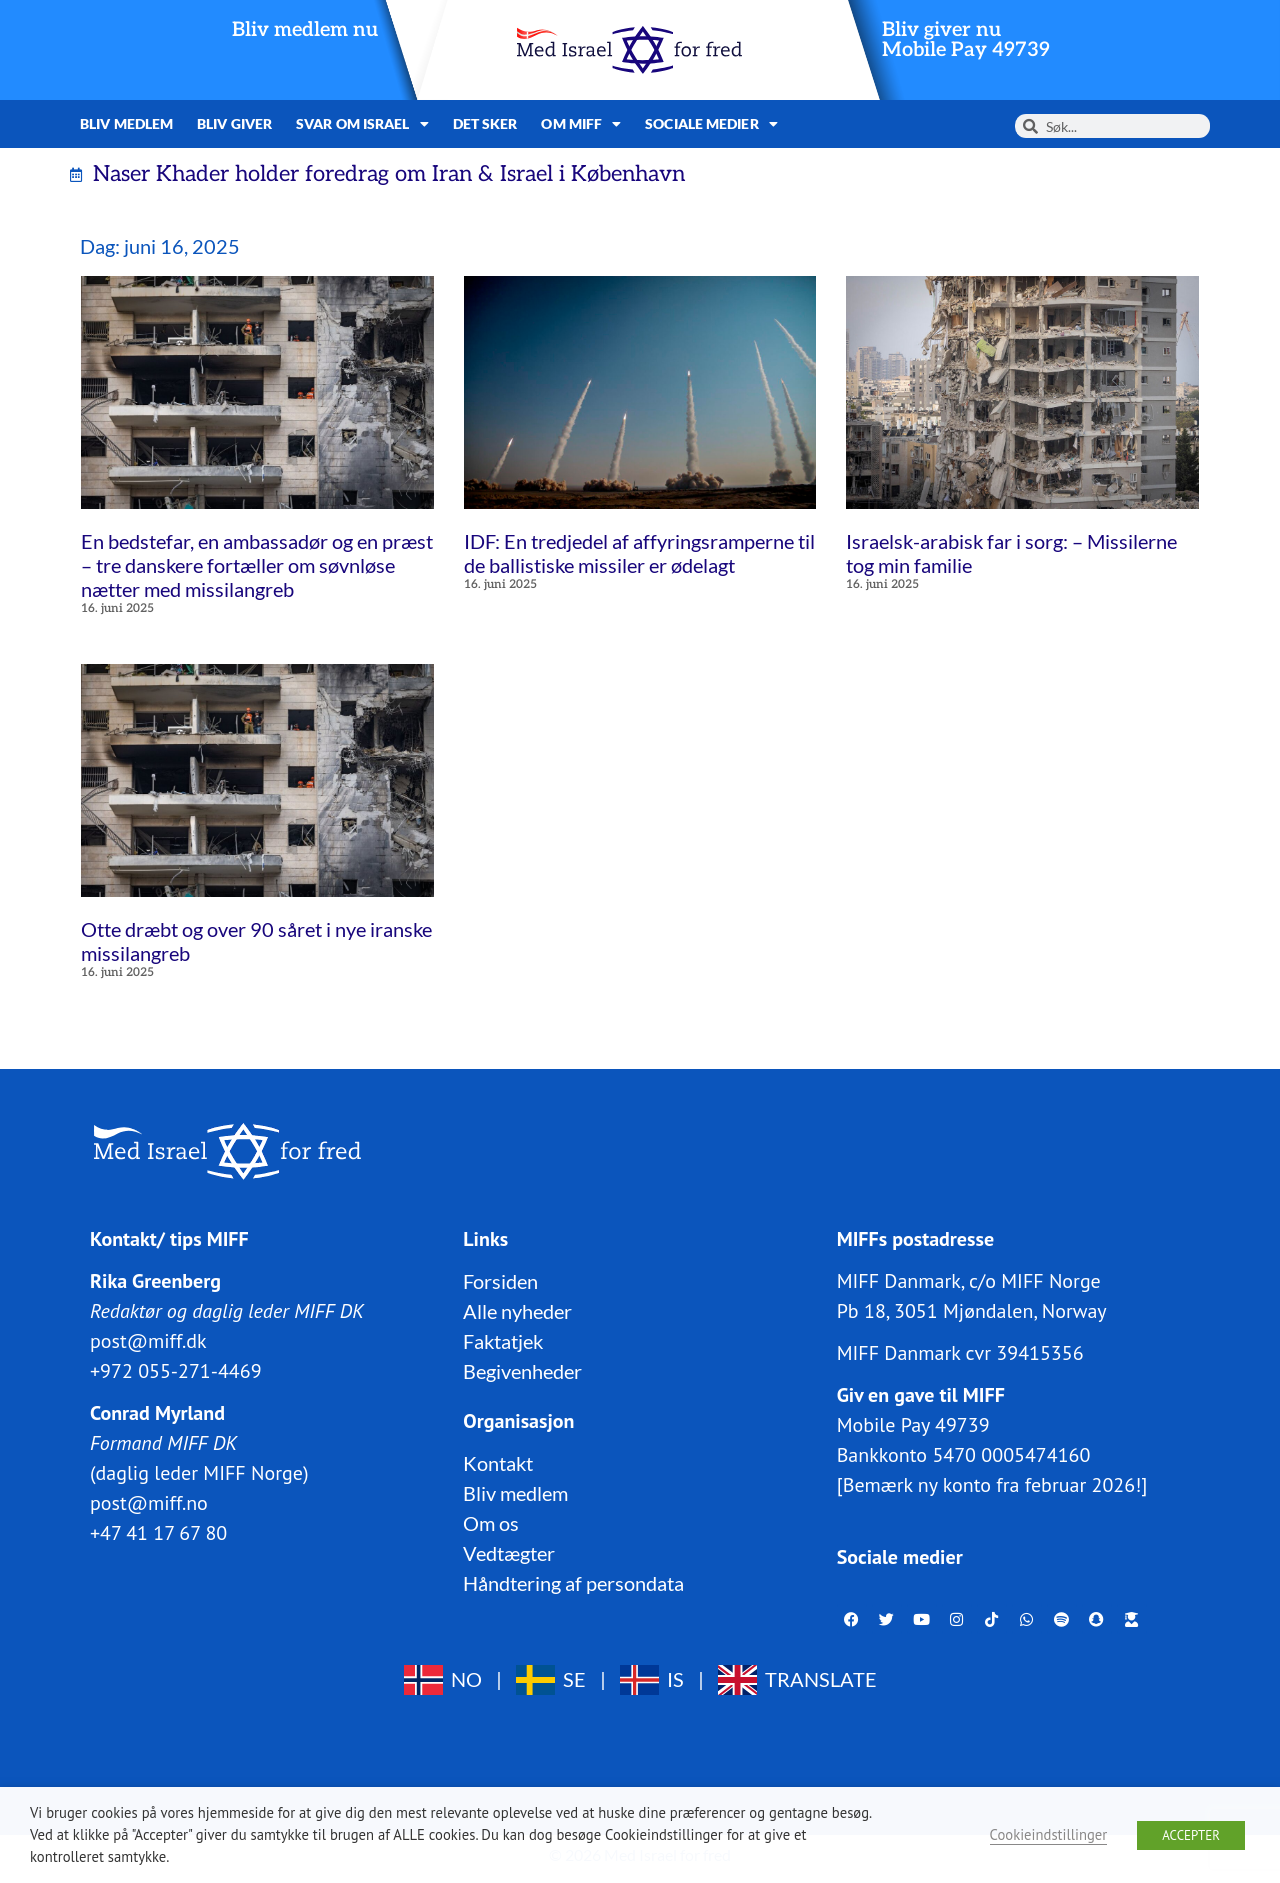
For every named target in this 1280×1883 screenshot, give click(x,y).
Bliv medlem (126, 123)
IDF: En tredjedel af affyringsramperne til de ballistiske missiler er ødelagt (639, 553)
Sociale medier (711, 124)
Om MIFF (581, 124)
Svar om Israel (362, 124)
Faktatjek (503, 1341)
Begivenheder (522, 1371)
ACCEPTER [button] (1191, 1835)
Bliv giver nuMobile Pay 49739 (966, 40)
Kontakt (498, 1463)
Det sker (485, 123)
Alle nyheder (517, 1311)
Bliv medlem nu (305, 30)
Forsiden (500, 1281)
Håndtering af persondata (573, 1583)
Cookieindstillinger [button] (1049, 1834)
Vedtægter (509, 1553)
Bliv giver (234, 123)
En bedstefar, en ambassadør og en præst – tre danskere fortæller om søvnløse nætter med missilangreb (257, 565)
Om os (491, 1523)
